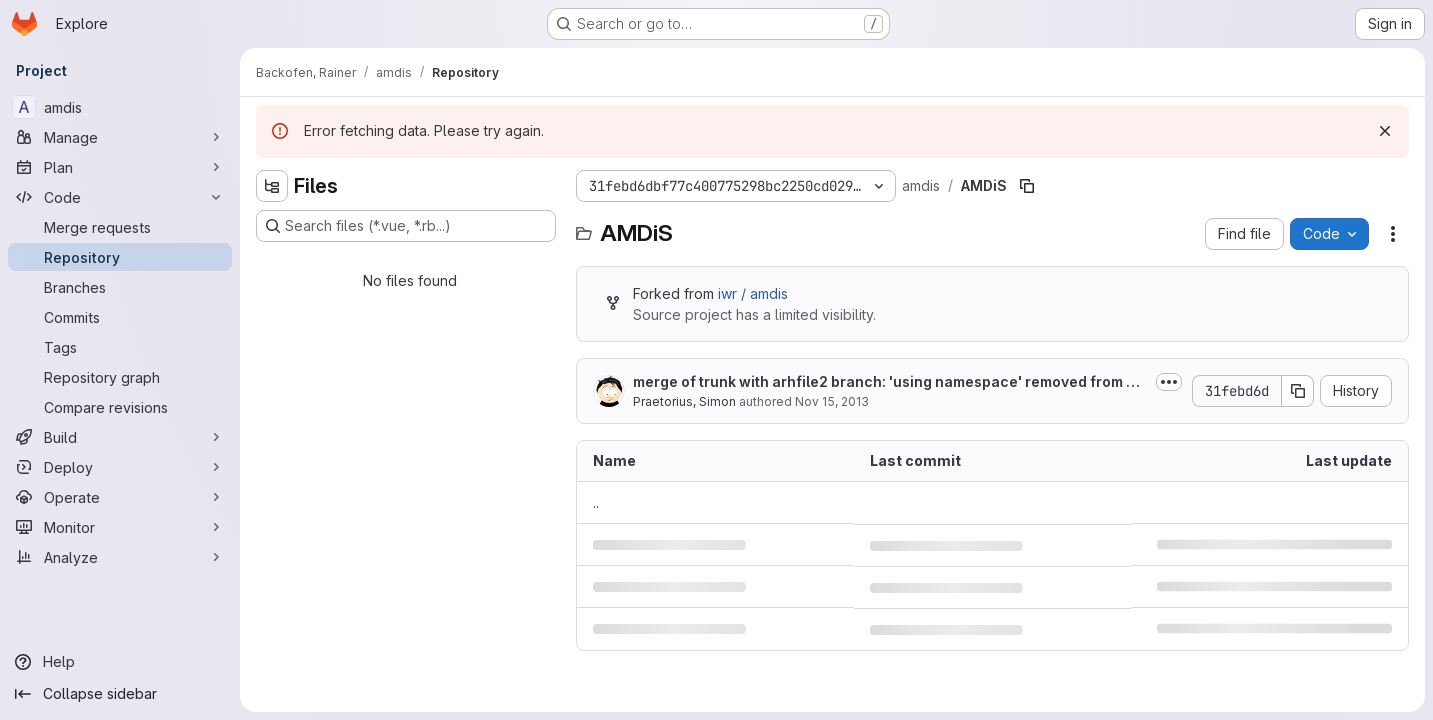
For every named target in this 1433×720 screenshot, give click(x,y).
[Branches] (120, 287)
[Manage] (120, 137)
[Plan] (120, 167)
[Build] (120, 437)
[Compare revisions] (120, 407)
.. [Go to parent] (596, 502)
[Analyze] (120, 557)
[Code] (120, 197)
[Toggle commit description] (1169, 382)
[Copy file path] (1027, 186)
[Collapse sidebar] (120, 694)
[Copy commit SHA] (1298, 391)
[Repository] (120, 257)
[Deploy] (120, 467)
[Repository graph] (120, 377)
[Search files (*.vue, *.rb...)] (406, 226)
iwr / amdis (753, 293)
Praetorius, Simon (684, 401)
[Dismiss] (1385, 131)
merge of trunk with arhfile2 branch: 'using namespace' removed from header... (888, 382)
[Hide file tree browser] (272, 186)
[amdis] (120, 107)
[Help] (120, 662)
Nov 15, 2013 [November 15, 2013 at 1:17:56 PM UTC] (832, 401)
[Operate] (120, 497)
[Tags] (120, 347)
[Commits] (120, 317)
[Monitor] (120, 527)
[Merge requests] (120, 227)
